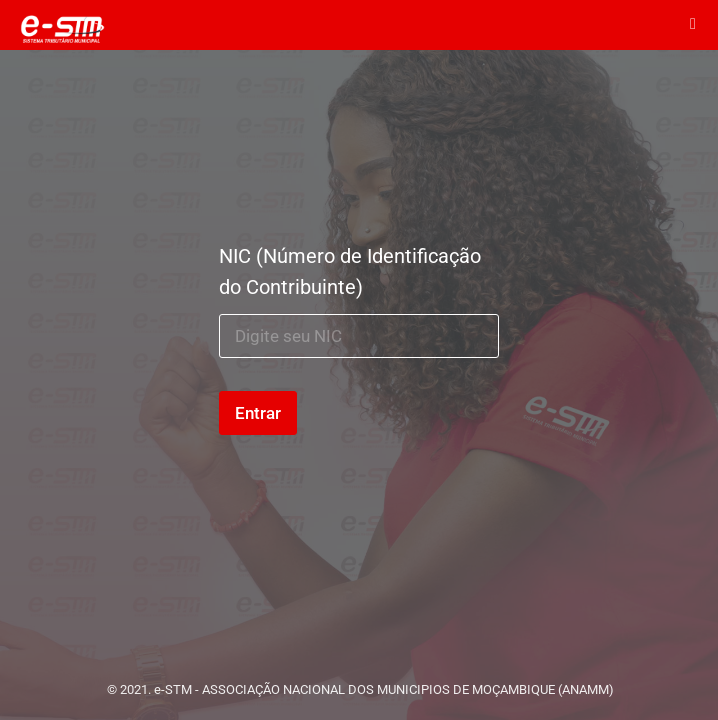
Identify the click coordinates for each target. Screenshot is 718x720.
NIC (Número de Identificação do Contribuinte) (350, 271)
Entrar (258, 413)
